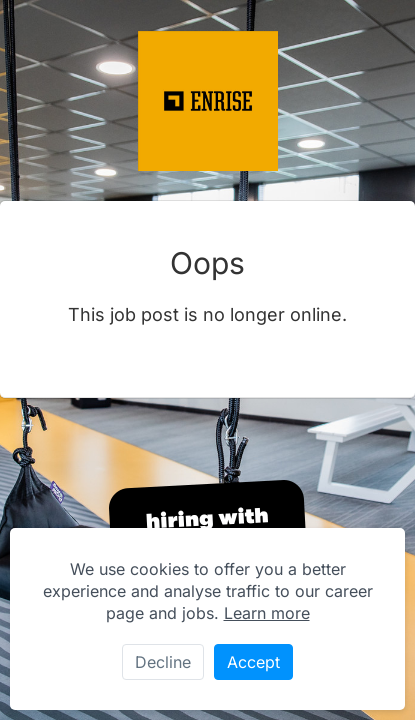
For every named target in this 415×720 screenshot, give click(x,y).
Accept (253, 662)
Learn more (267, 613)
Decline (163, 662)
